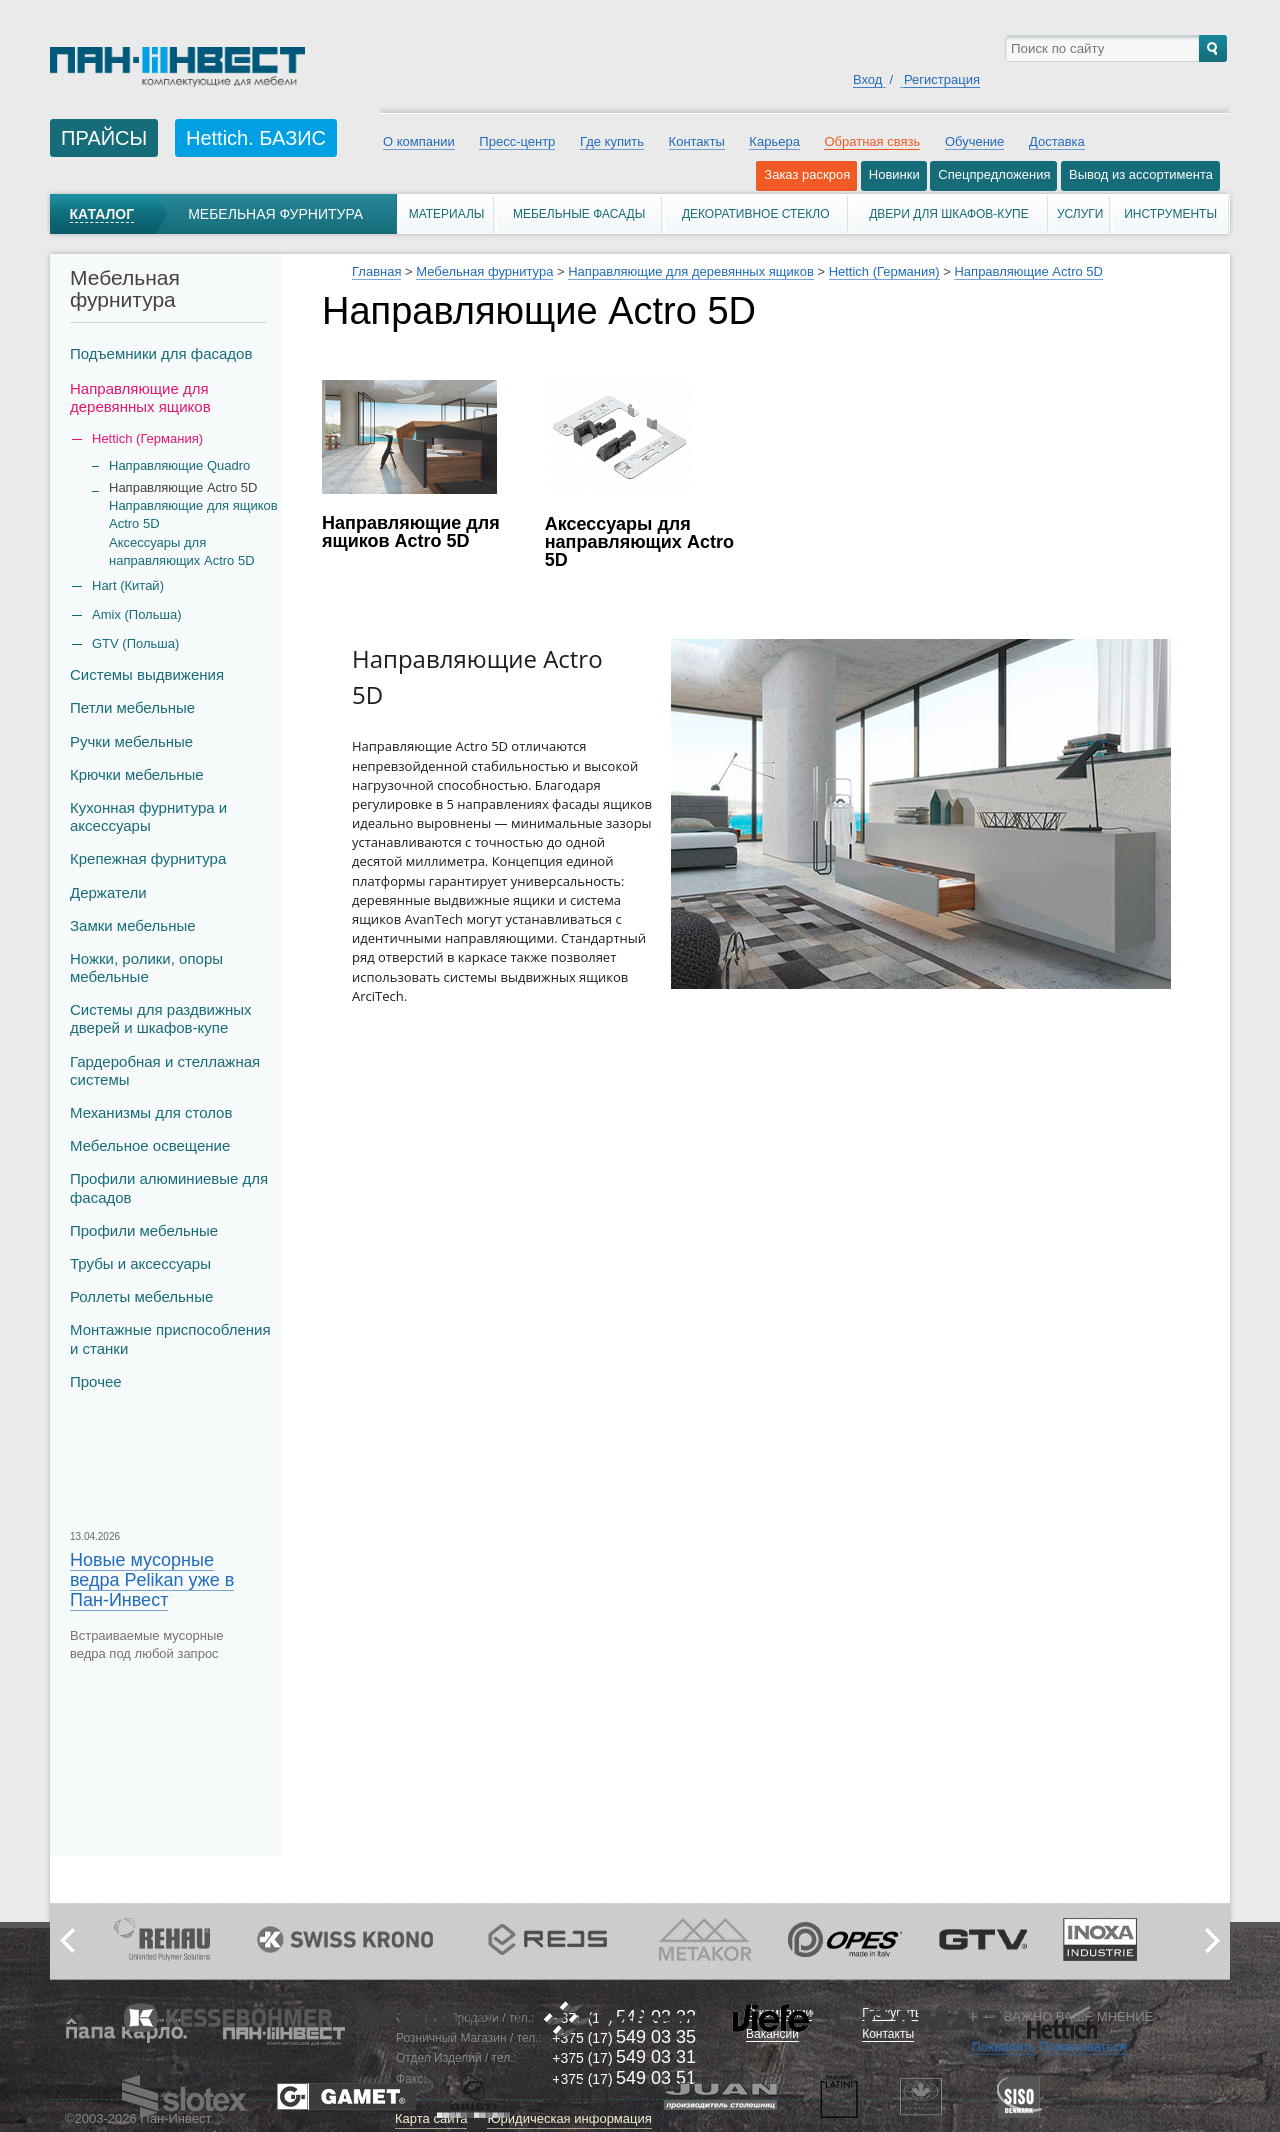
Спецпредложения (994, 174)
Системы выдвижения (147, 674)
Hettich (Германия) (884, 271)
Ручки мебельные (131, 741)
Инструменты (1170, 214)
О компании (419, 141)
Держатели (108, 892)
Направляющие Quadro (179, 465)
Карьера (774, 141)
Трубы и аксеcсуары (140, 1263)
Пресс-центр (517, 141)
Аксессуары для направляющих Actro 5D (182, 551)
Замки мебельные (133, 925)
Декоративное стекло (756, 214)
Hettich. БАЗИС (256, 138)
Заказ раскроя (807, 174)
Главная (376, 271)
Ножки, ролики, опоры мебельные (146, 967)
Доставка (1057, 141)
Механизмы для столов (151, 1112)
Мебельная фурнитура (275, 214)
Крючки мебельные (137, 774)
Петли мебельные (132, 707)
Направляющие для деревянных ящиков (140, 397)
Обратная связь (872, 141)
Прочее (96, 1381)
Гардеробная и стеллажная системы (165, 1070)
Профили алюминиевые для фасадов (169, 1187)
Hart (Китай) (128, 585)
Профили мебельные (144, 1230)
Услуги (1080, 214)
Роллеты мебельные (141, 1296)
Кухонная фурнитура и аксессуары (148, 816)
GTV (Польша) (135, 643)
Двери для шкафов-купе (949, 214)
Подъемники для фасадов (161, 353)
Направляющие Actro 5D (1028, 271)
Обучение (974, 141)
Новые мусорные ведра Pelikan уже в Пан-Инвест (152, 1580)
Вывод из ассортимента (1141, 174)
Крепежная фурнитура (148, 858)
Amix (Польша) (136, 614)
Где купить (612, 141)
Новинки (894, 174)
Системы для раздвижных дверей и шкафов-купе (161, 1018)
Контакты (697, 141)
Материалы (447, 214)
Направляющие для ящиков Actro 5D (193, 514)
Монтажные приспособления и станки (170, 1338)
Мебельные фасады (579, 214)
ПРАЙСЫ (104, 138)
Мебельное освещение (150, 1145)
